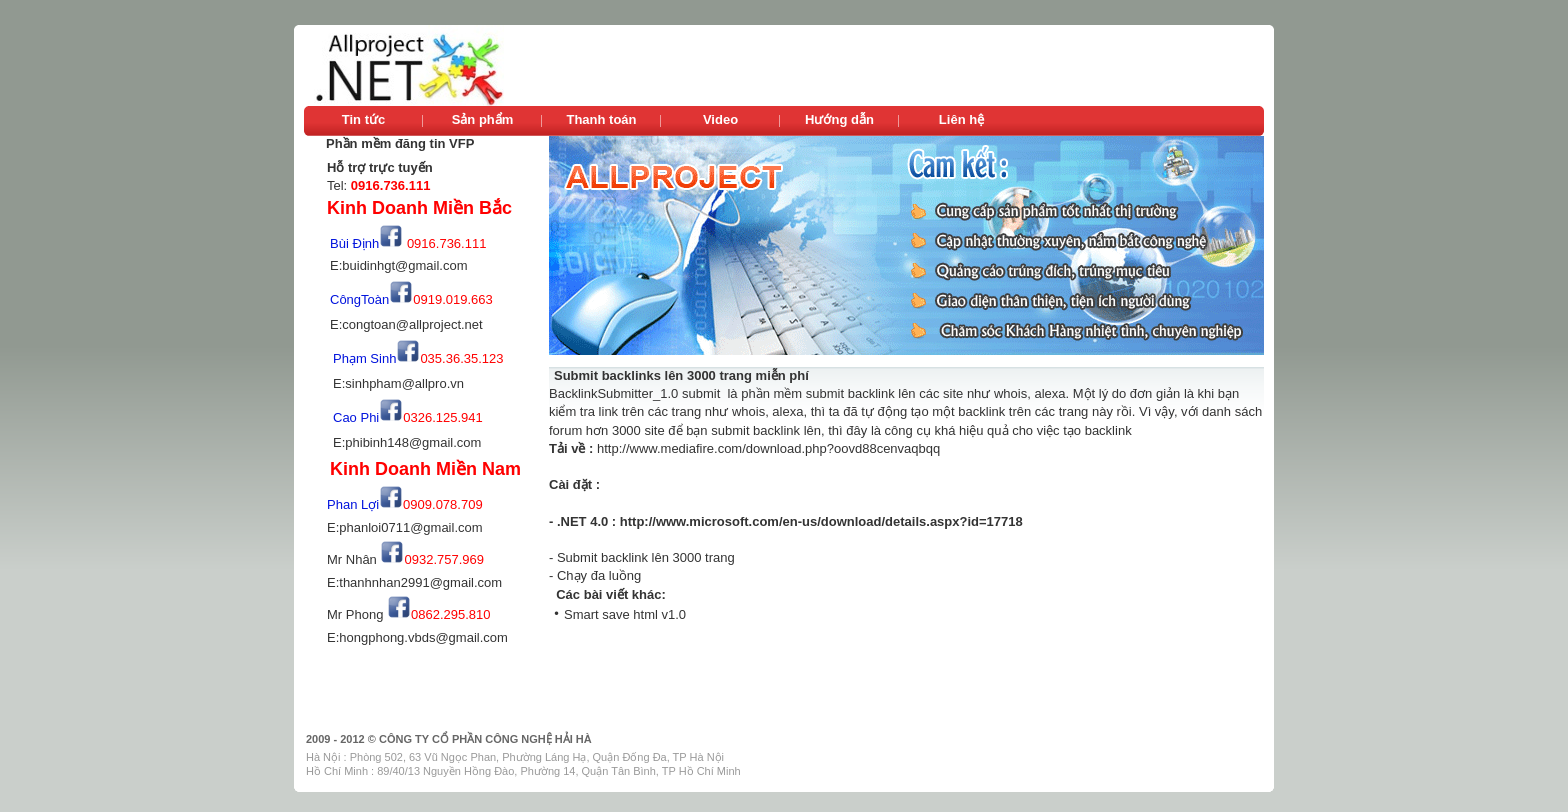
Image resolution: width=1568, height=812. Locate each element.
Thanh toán (601, 119)
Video (720, 119)
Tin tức (363, 119)
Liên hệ (961, 119)
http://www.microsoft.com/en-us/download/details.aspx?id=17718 (821, 521)
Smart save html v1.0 (625, 614)
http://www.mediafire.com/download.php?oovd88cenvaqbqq (768, 448)
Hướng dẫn (839, 119)
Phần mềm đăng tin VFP (400, 143)
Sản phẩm (483, 119)
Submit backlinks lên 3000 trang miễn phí (681, 375)
